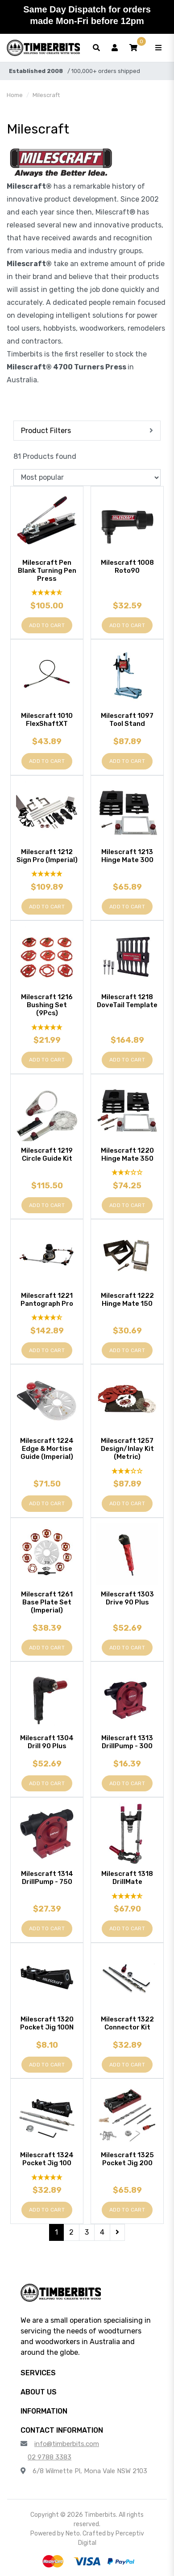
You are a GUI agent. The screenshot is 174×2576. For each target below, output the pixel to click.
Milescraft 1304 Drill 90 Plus (47, 1742)
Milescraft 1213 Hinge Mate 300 (127, 856)
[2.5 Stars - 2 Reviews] (127, 1172)
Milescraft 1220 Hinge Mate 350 (127, 1154)
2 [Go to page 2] (71, 2232)
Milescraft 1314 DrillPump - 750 (47, 1878)
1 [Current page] (56, 2232)
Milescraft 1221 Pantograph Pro (47, 1300)
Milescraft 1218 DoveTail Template (127, 1001)
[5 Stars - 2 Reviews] (46, 2177)
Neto (73, 2533)
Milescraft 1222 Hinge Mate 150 (127, 1300)
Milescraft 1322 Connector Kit (127, 2023)
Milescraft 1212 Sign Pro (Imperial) (47, 856)
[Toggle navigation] (158, 48)
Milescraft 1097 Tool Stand (127, 720)
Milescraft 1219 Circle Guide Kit (47, 1154)
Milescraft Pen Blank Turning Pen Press (47, 571)
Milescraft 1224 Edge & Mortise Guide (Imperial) (47, 1449)
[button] (133, 48)
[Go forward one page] (117, 2232)
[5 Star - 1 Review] (46, 874)
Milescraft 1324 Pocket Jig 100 (47, 2159)
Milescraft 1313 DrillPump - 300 (127, 1742)
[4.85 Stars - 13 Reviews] (46, 592)
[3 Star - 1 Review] (127, 1470)
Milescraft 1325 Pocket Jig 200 (127, 2159)
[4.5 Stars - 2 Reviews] (46, 1317)
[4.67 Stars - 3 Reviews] (127, 1895)
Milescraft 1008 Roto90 (127, 567)
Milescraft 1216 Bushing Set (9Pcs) (47, 1005)
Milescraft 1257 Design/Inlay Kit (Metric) (127, 1449)
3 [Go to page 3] (87, 2232)
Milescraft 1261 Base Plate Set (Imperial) (47, 1602)
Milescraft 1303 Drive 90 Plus (127, 1598)
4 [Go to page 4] (102, 2232)
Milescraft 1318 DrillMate (127, 1878)
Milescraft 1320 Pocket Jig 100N (47, 2023)
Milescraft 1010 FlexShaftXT (47, 720)
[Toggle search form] (96, 48)
